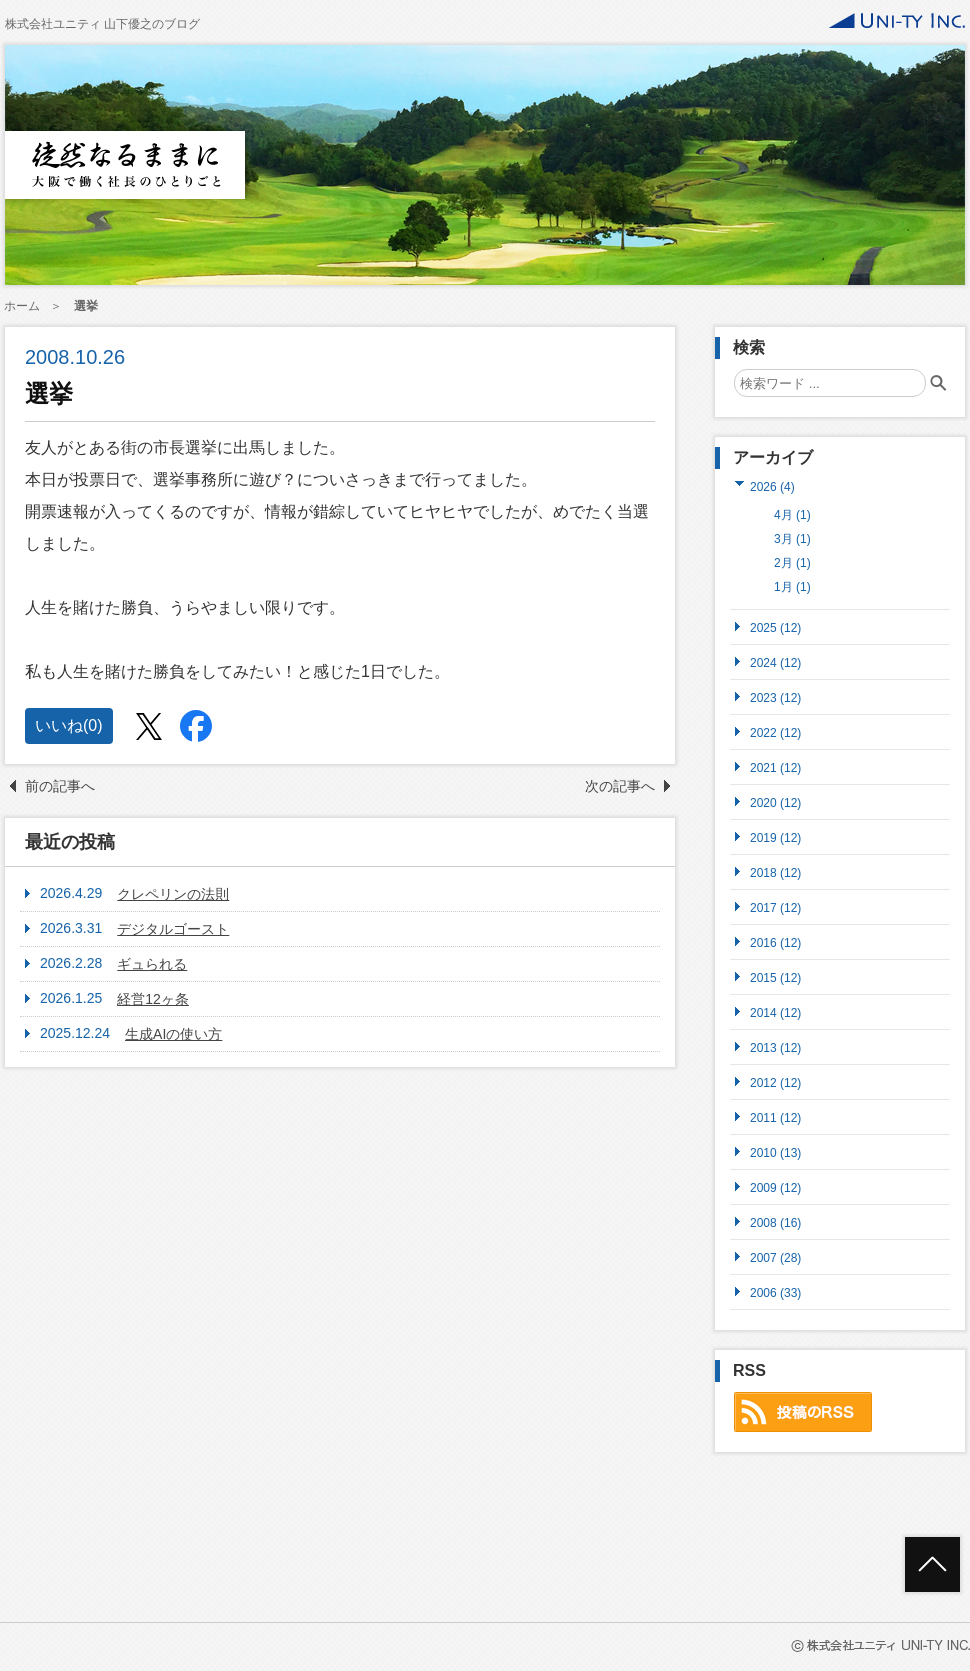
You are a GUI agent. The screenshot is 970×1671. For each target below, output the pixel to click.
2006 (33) (775, 1292)
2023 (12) (775, 697)
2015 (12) (775, 977)
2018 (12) (775, 872)
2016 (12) (775, 942)
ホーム (22, 306)
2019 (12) (775, 837)
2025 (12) (775, 627)
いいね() (69, 725)
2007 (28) (775, 1257)
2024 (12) (775, 662)
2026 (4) (772, 486)
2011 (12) (775, 1117)
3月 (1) (792, 539)
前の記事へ (60, 786)
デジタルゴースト (173, 929)
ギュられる (152, 964)
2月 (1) (792, 563)
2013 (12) (775, 1047)
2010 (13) (775, 1152)
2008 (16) (775, 1222)
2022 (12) (775, 732)
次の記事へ (620, 786)
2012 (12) (775, 1082)
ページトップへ (932, 1564)
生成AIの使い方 (173, 1034)
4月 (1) (792, 515)
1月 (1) (792, 587)
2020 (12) (775, 802)
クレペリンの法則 (173, 894)
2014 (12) (775, 1012)
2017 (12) (775, 907)
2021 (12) (775, 767)
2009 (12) (775, 1187)
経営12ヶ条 (153, 999)
